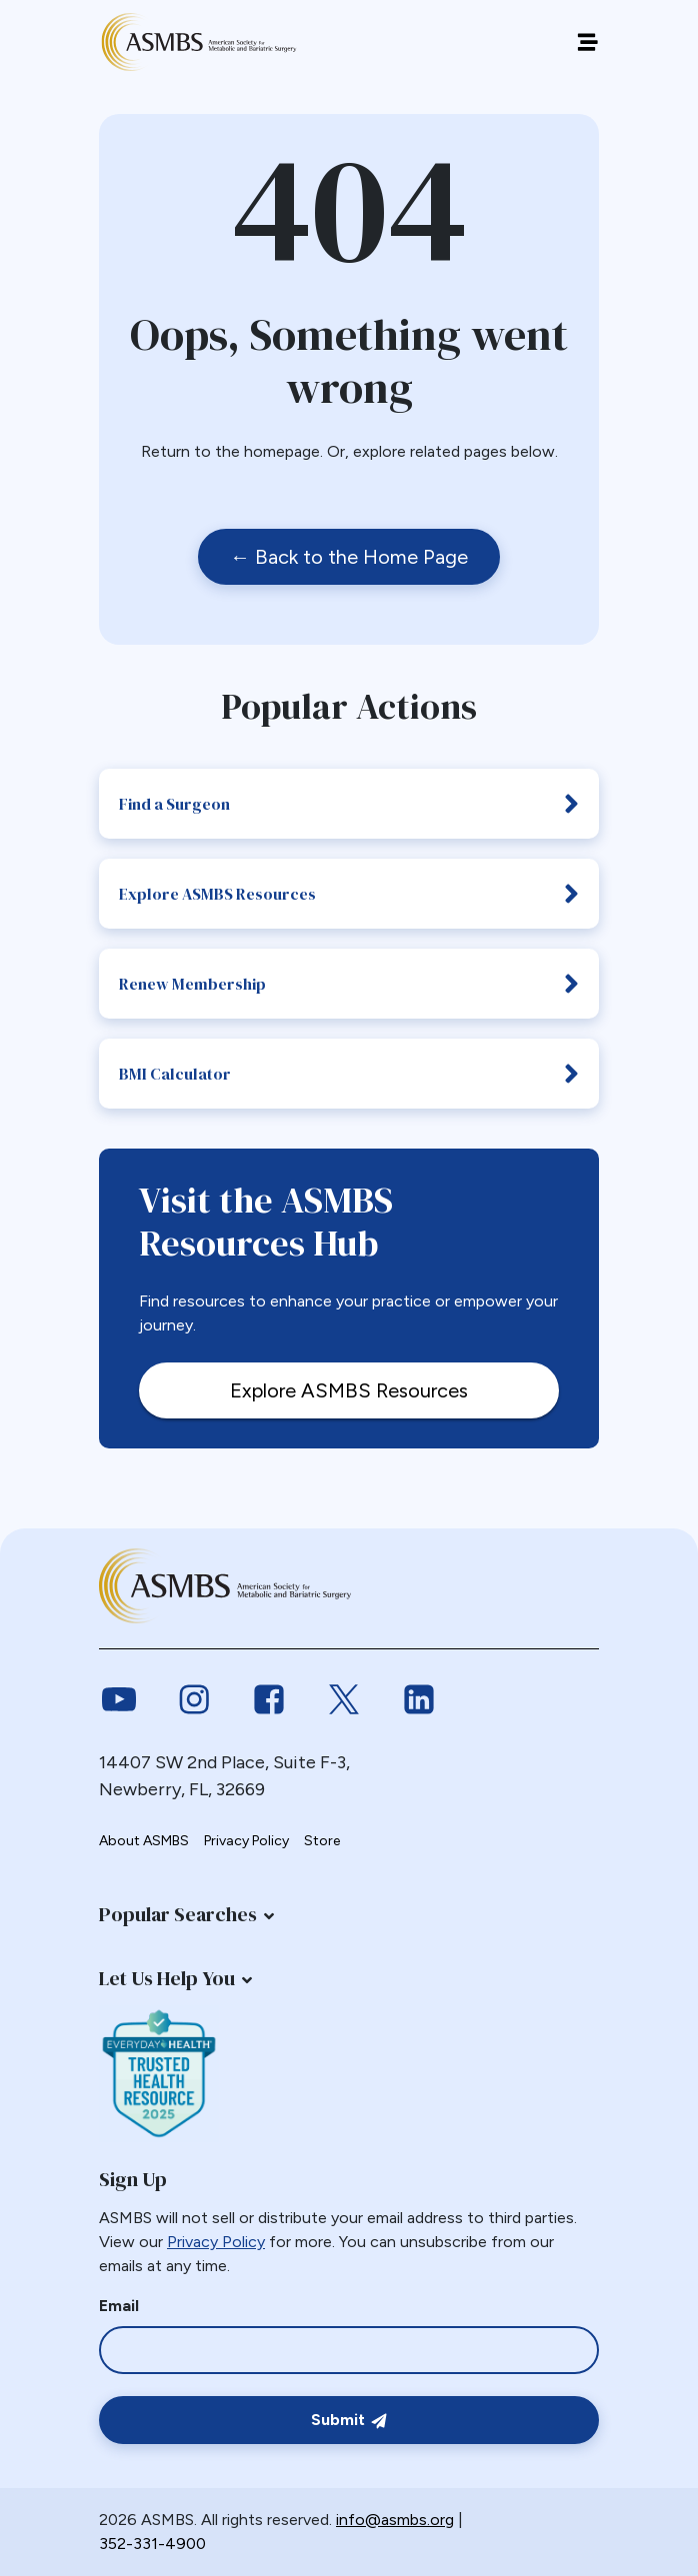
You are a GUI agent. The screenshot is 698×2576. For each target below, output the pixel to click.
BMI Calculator (349, 1074)
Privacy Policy (246, 1840)
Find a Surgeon (349, 804)
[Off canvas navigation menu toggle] (587, 42)
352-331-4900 (152, 2543)
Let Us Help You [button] (167, 1978)
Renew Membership (349, 984)
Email (119, 2305)
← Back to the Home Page (349, 557)
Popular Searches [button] (178, 1914)
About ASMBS (144, 1840)
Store (322, 1840)
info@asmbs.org (395, 2519)
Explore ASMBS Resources (349, 894)
